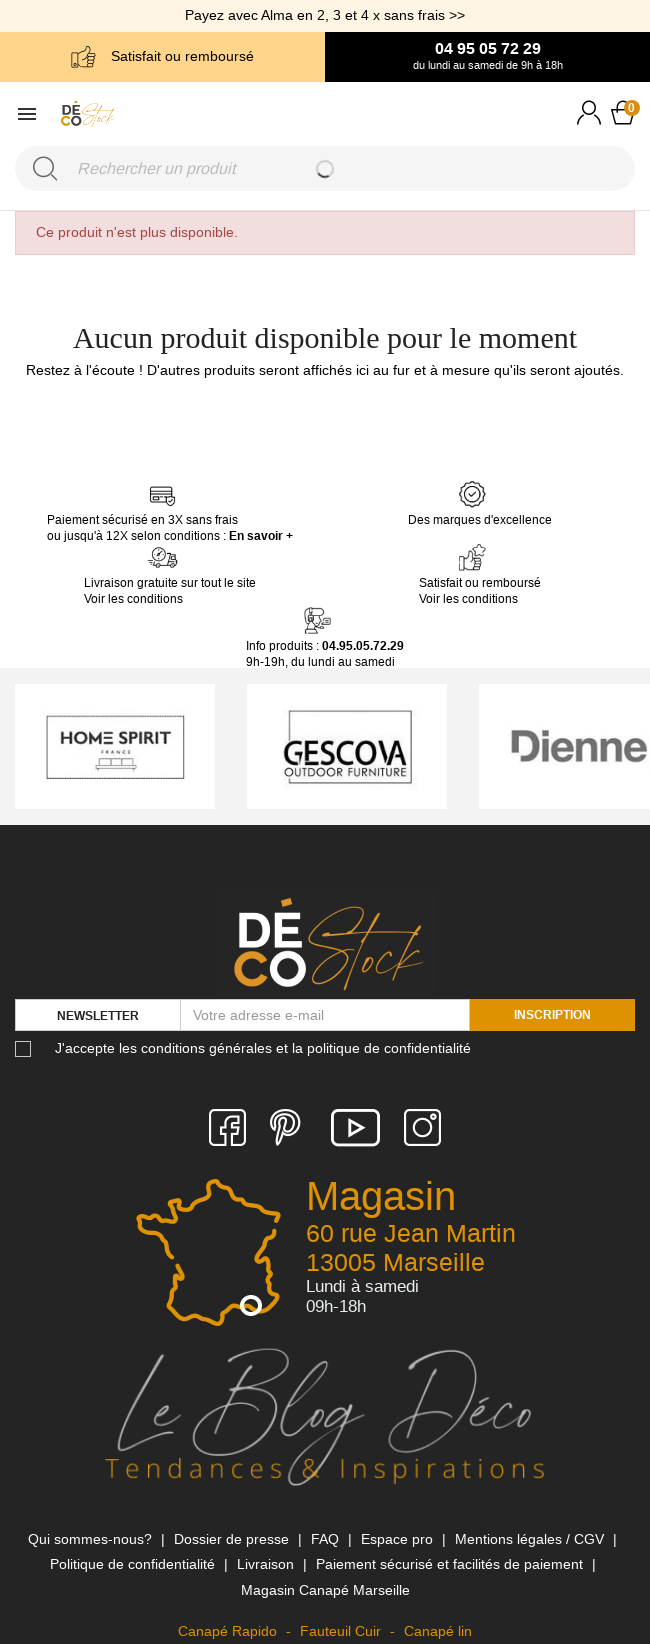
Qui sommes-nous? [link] (92, 1539)
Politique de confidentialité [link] (134, 1564)
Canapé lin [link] (438, 1631)
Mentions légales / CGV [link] (531, 1539)
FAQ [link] (327, 1539)
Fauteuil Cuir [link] (342, 1631)
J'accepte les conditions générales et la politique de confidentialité (263, 1048)
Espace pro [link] (399, 1539)
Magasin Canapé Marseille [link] (325, 1590)
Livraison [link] (267, 1564)
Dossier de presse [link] (233, 1539)
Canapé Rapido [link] (229, 1631)
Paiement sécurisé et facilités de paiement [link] (451, 1564)
